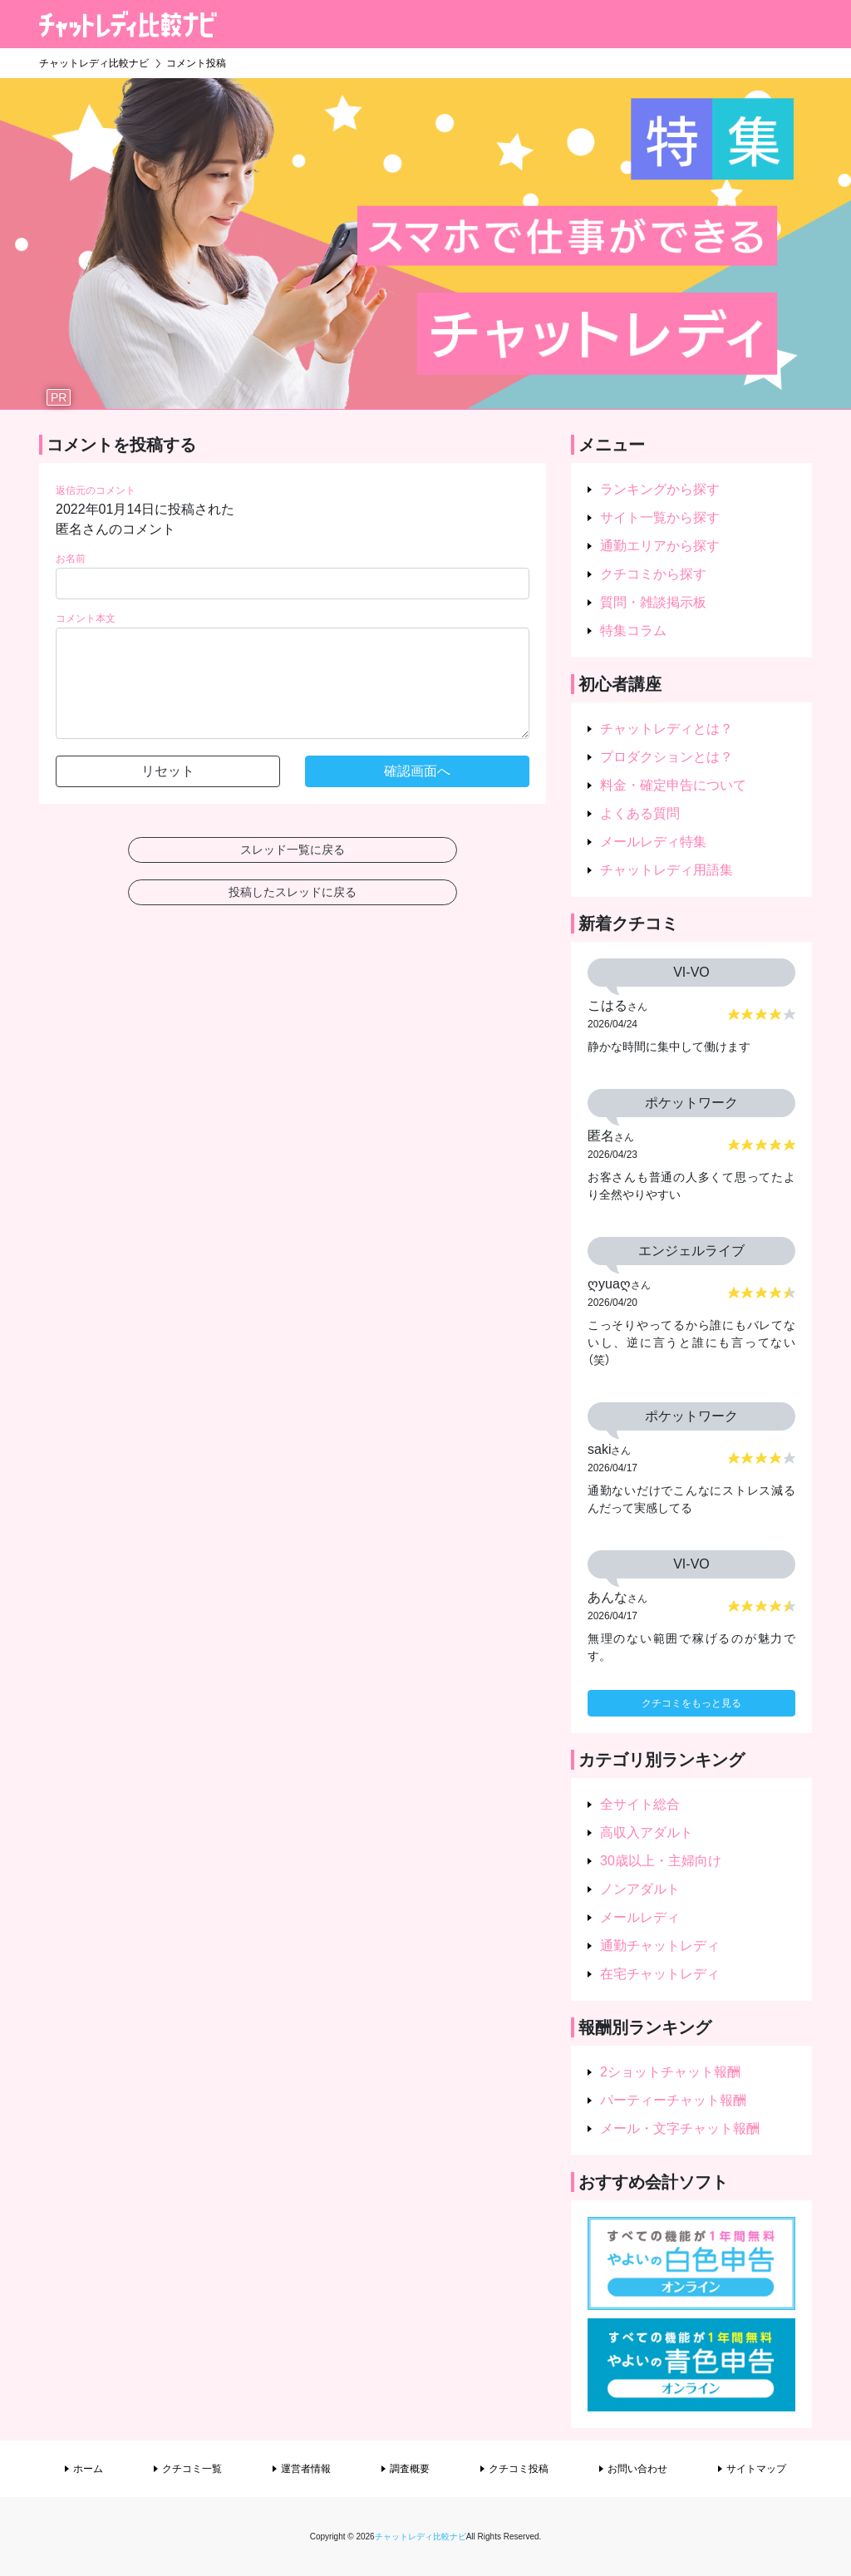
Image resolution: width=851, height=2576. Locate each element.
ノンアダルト (640, 1889)
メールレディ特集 (653, 842)
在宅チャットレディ (660, 1974)
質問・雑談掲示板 (653, 602)
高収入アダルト (646, 1832)
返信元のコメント (95, 490)
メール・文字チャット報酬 (680, 2128)
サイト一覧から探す (660, 517)
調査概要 (410, 2469)
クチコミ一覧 (192, 2469)
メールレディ (640, 1917)
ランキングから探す (660, 489)
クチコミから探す (653, 574)
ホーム (88, 2469)
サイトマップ (756, 2469)
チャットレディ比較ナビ (420, 2536)
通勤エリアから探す (660, 546)
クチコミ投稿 (518, 2469)
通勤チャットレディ (660, 1945)
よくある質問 (640, 813)
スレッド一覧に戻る (292, 849)
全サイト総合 (640, 1804)
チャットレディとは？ (666, 729)
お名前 (71, 558)
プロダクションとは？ (666, 757)
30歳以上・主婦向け (660, 1861)
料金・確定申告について (673, 785)
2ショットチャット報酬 (670, 2072)
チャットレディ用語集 (666, 870)
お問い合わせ (637, 2469)
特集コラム (633, 630)
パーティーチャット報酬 (673, 2100)
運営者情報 (306, 2469)
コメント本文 (86, 618)
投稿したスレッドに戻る (293, 892)
